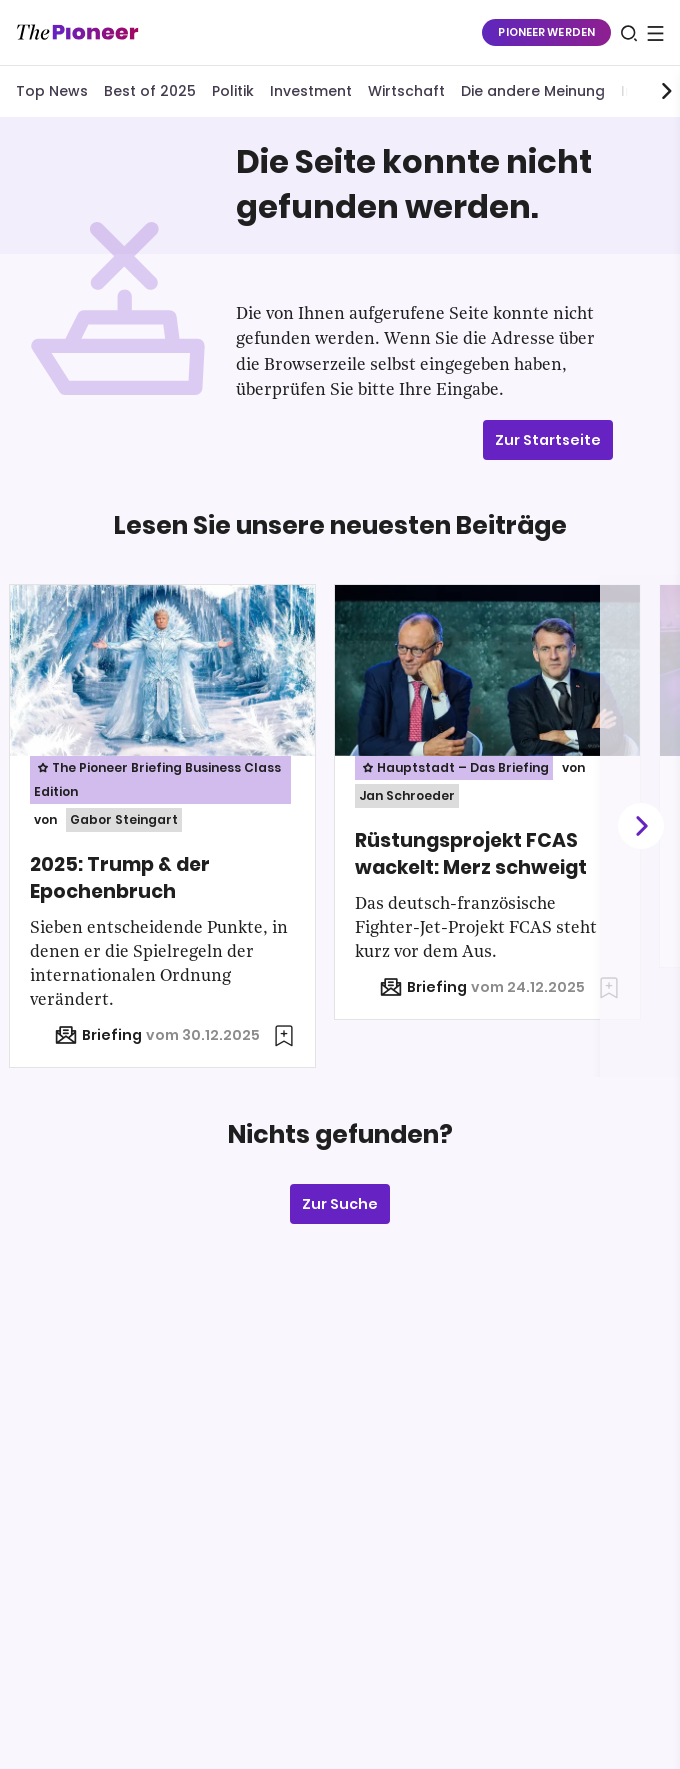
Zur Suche (340, 1204)
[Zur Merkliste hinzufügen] (284, 1036)
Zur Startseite (548, 440)
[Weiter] (640, 826)
